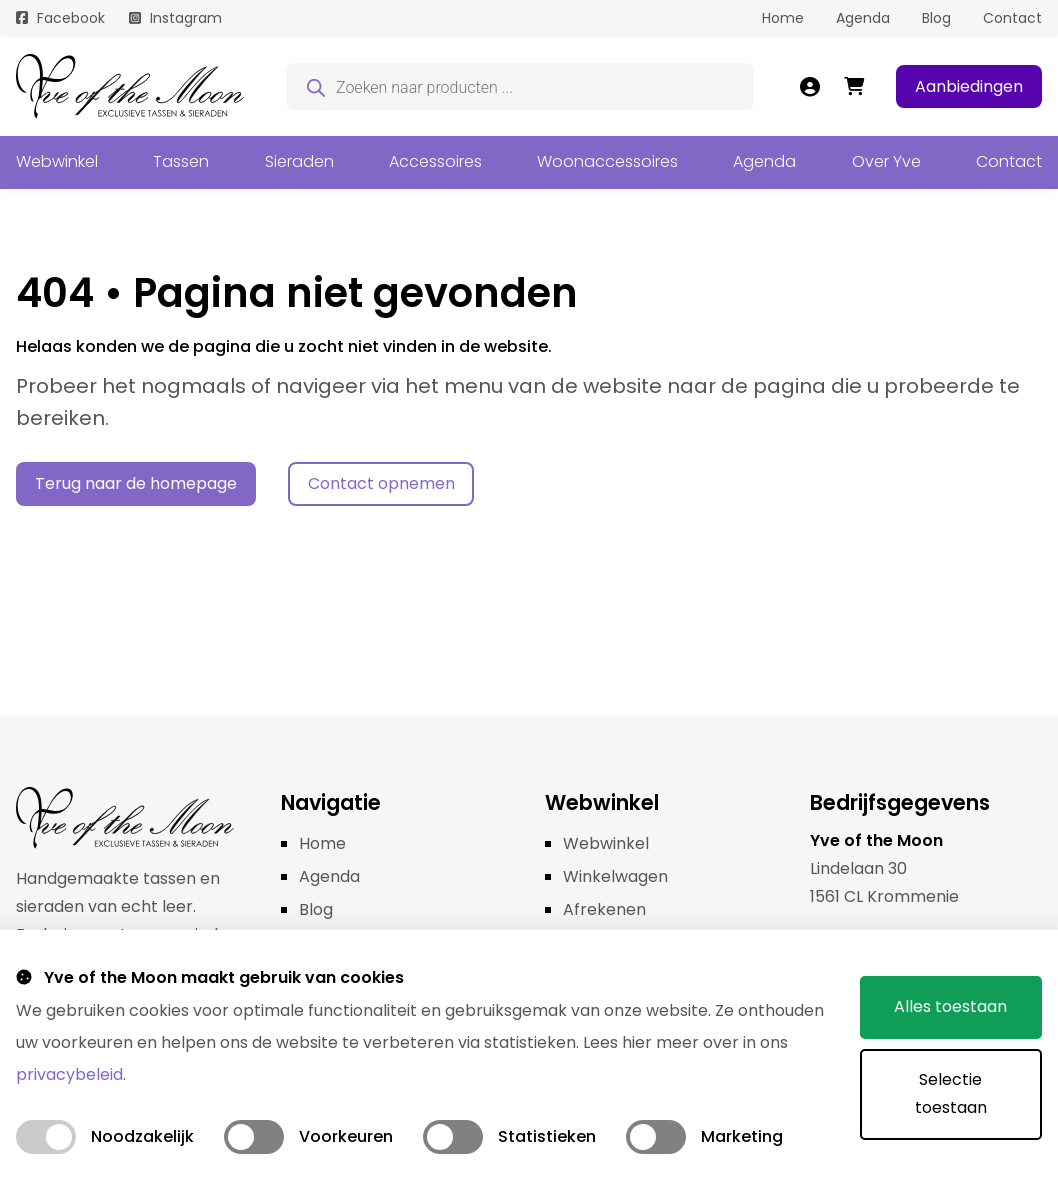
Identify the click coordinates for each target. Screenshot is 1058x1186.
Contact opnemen (381, 483)
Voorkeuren (346, 1136)
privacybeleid (69, 1074)
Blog (936, 18)
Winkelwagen (615, 876)
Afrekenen (604, 909)
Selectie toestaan (950, 1094)
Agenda (863, 18)
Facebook (71, 18)
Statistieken (547, 1136)
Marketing (742, 1136)
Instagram (186, 18)
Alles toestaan (950, 1006)
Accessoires (435, 161)
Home (783, 18)
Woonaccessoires (607, 161)
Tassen (181, 161)
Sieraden (299, 161)
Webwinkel (57, 161)
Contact (1012, 18)
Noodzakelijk (142, 1136)
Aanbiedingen (969, 86)
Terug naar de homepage (136, 483)
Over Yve (886, 161)
